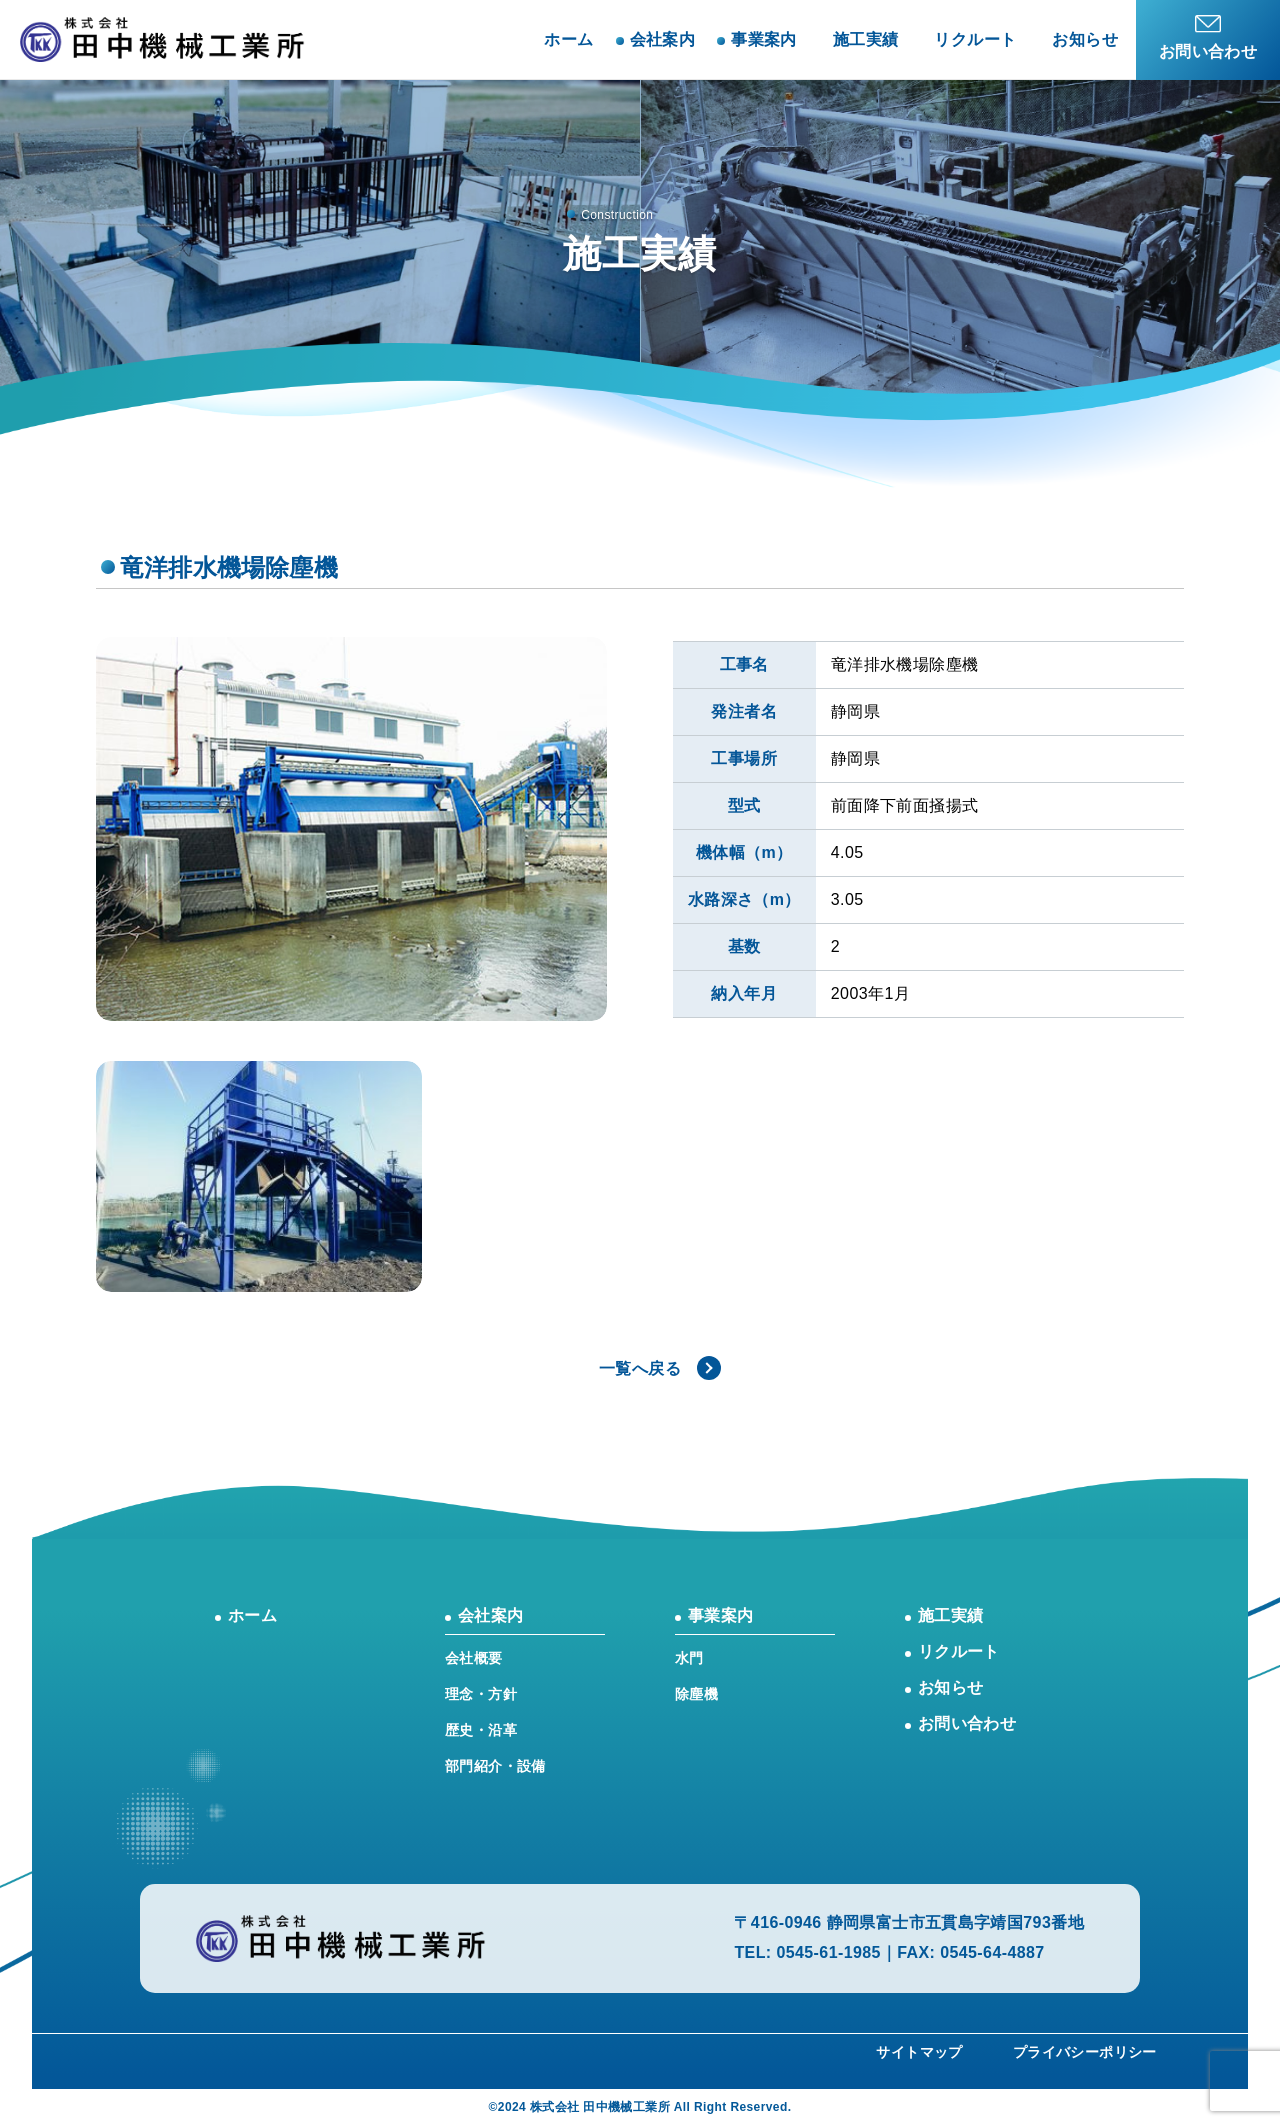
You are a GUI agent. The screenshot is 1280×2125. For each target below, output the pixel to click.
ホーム (568, 39)
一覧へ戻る (640, 1368)
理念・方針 (481, 1694)
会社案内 (491, 1615)
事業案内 (721, 1615)
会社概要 (474, 1658)
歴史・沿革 (481, 1730)
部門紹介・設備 (495, 1766)
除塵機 (696, 1694)
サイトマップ (919, 2052)
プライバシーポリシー (1085, 2052)
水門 (689, 1658)
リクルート (975, 39)
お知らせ (1085, 39)
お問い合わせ (967, 1723)
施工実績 (866, 39)
